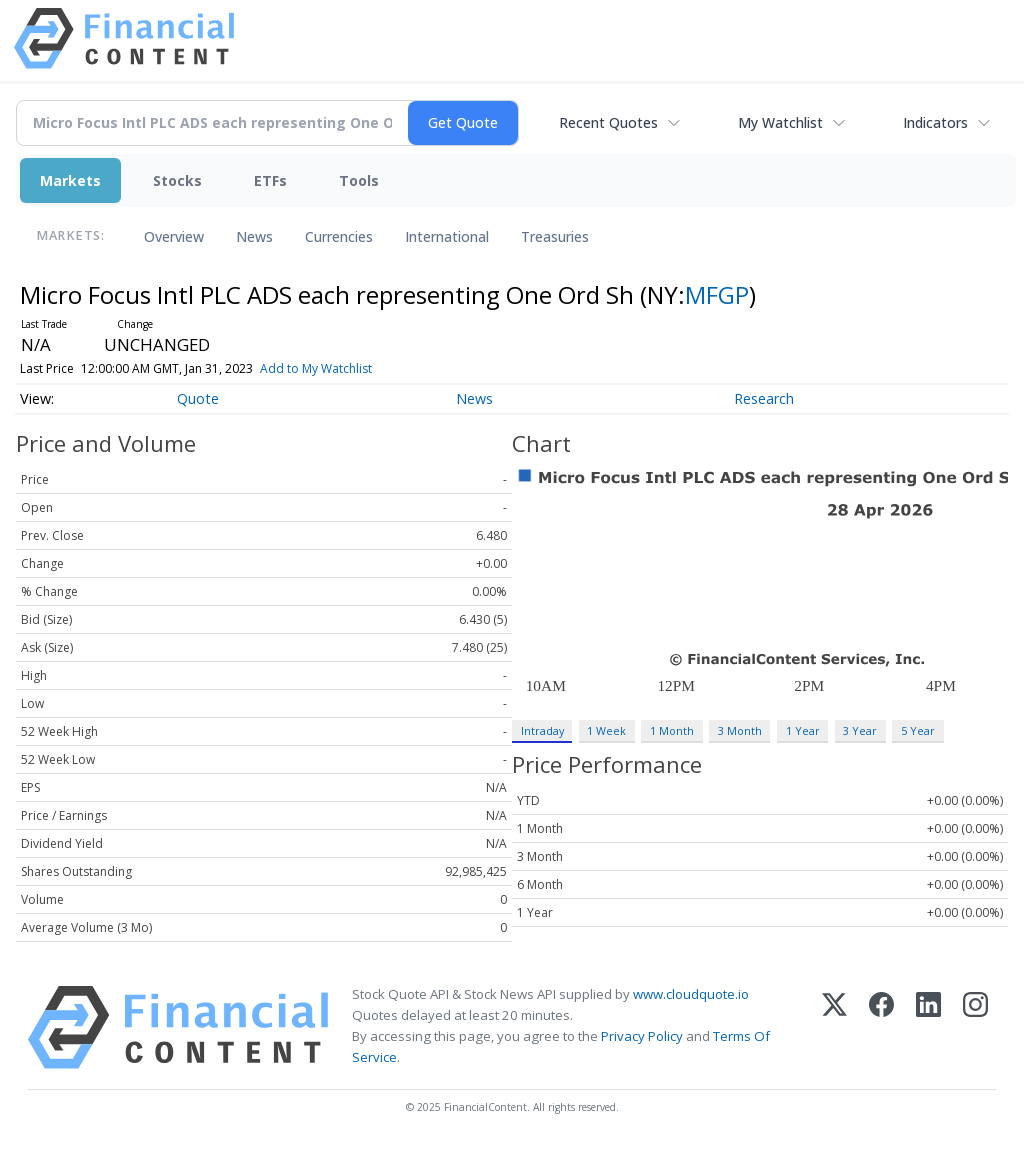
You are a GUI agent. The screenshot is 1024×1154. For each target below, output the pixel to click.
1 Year (803, 730)
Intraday (542, 730)
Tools (359, 180)
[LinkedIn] (928, 1027)
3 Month (740, 730)
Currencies (339, 236)
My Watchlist (780, 122)
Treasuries (555, 236)
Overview (174, 236)
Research (764, 398)
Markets (70, 180)
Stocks (177, 180)
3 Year (860, 730)
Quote (198, 398)
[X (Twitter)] (834, 1027)
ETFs (270, 180)
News (254, 236)
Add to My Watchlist (341, 368)
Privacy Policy (642, 1036)
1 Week (606, 730)
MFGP (717, 294)
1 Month (672, 730)
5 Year (918, 730)
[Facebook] (881, 1027)
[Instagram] (975, 1027)
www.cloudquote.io (691, 994)
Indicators (935, 122)
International (447, 236)
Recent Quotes (608, 122)
